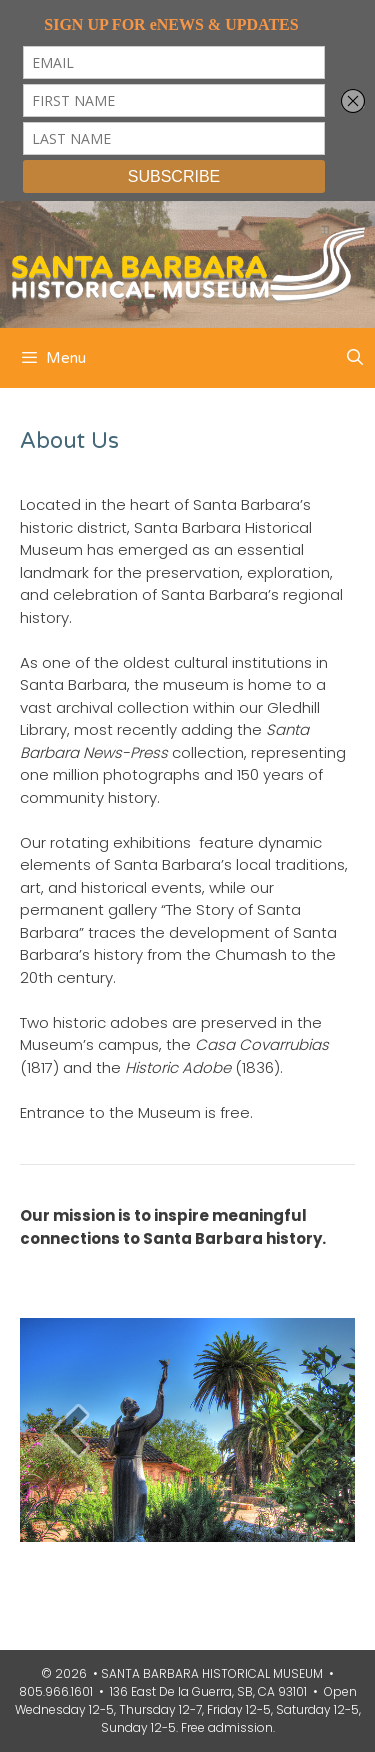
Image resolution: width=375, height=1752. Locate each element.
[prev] (70, 1430)
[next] (305, 1430)
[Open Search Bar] (354, 358)
